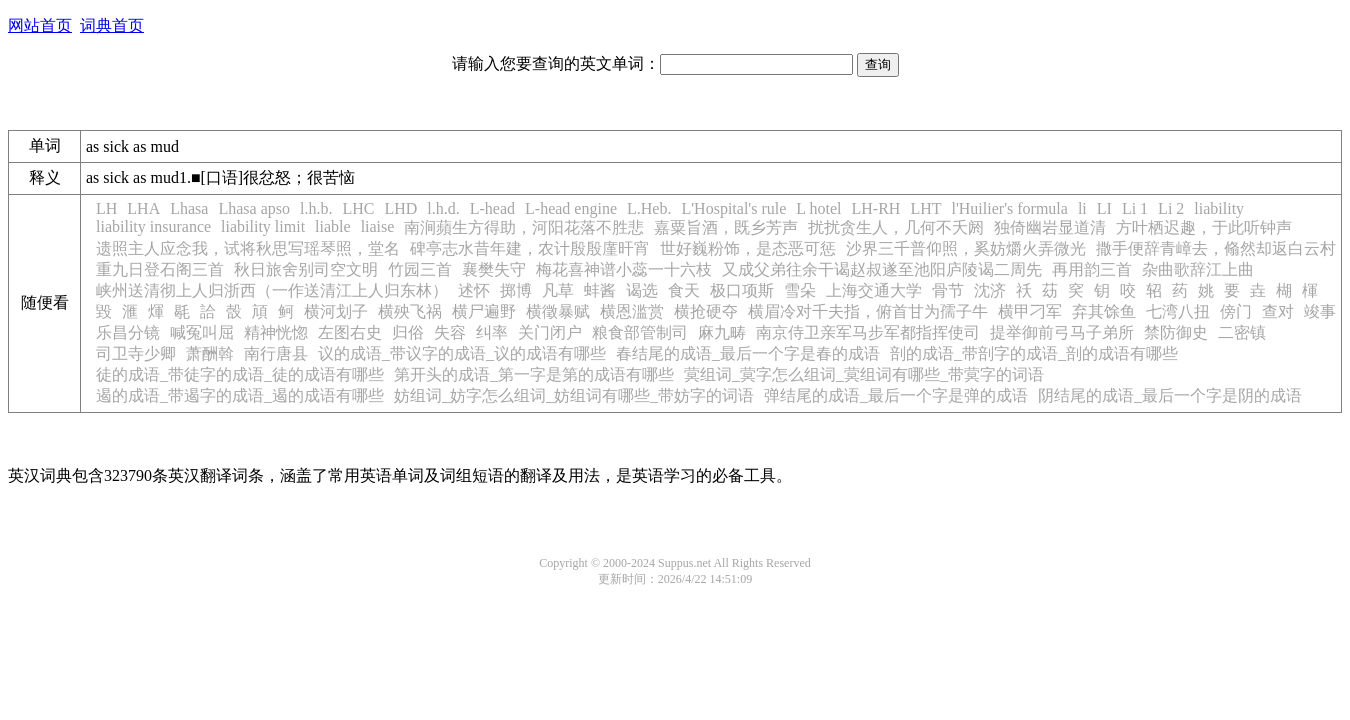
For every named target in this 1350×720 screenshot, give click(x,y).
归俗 (408, 332)
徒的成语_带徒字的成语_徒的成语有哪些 (240, 374)
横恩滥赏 (632, 311)
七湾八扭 (1178, 311)
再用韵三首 (1092, 269)
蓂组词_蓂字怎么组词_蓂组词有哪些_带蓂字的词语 (864, 374)
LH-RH (875, 208)
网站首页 (40, 25)
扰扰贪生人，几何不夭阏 (896, 227)
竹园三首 (420, 269)
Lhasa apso (254, 208)
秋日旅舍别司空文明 (306, 269)
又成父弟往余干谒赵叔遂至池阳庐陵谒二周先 (882, 269)
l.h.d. (443, 208)
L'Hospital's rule (733, 208)
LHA (143, 208)
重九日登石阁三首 (160, 269)
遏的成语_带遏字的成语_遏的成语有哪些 (240, 395)
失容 (450, 332)
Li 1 (1135, 208)
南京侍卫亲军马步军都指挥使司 (868, 332)
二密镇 (1242, 332)
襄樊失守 (494, 269)
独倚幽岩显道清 (1050, 227)
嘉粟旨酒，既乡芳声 (726, 227)
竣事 (1320, 311)
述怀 (474, 290)
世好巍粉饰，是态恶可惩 (748, 248)
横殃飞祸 (410, 311)
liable (333, 226)
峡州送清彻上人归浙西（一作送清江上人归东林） (272, 290)
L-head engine (571, 208)
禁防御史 (1176, 332)
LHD (400, 208)
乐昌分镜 (128, 332)
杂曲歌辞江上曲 (1198, 269)
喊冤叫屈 (202, 332)
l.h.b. (316, 208)
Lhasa (189, 208)
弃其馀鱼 (1104, 311)
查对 (1278, 311)
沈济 (990, 290)
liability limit (263, 226)
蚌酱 (600, 290)
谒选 (642, 290)
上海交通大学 (874, 290)
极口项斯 (742, 290)
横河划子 (336, 311)
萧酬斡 (210, 353)
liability (1219, 208)
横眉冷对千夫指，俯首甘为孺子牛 (868, 311)
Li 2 (1171, 208)
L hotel (818, 208)
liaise (378, 226)
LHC (358, 208)
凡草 (558, 290)
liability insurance (153, 226)
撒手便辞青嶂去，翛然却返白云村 (1216, 248)
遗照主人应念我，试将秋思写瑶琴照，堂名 (248, 248)
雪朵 (800, 290)
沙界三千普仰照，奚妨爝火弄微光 (966, 248)
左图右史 (350, 332)
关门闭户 (550, 332)
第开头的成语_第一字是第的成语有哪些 (534, 374)
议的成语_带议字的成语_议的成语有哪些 (462, 353)
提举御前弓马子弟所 (1062, 332)
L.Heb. (649, 208)
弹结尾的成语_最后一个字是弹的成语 (896, 395)
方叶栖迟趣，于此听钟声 (1204, 227)
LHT (925, 208)
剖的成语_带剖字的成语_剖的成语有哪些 (1034, 353)
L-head (492, 208)
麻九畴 (722, 332)
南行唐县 (276, 353)
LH (106, 208)
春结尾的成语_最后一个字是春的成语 (748, 353)
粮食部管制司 (640, 332)
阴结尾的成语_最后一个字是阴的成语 (1170, 395)
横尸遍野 (484, 311)
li (1082, 208)
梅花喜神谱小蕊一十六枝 (624, 269)
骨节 (948, 290)
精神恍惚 (276, 332)
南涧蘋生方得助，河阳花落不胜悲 (524, 227)
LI (1104, 208)
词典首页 (112, 25)
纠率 (492, 332)
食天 (684, 290)
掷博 (516, 290)
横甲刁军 (1030, 311)
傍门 (1236, 311)
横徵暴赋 (558, 311)
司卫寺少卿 (136, 353)
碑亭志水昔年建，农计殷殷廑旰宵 (530, 248)
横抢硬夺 (706, 311)
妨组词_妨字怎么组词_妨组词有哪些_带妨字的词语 (574, 395)
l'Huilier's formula (1009, 208)
